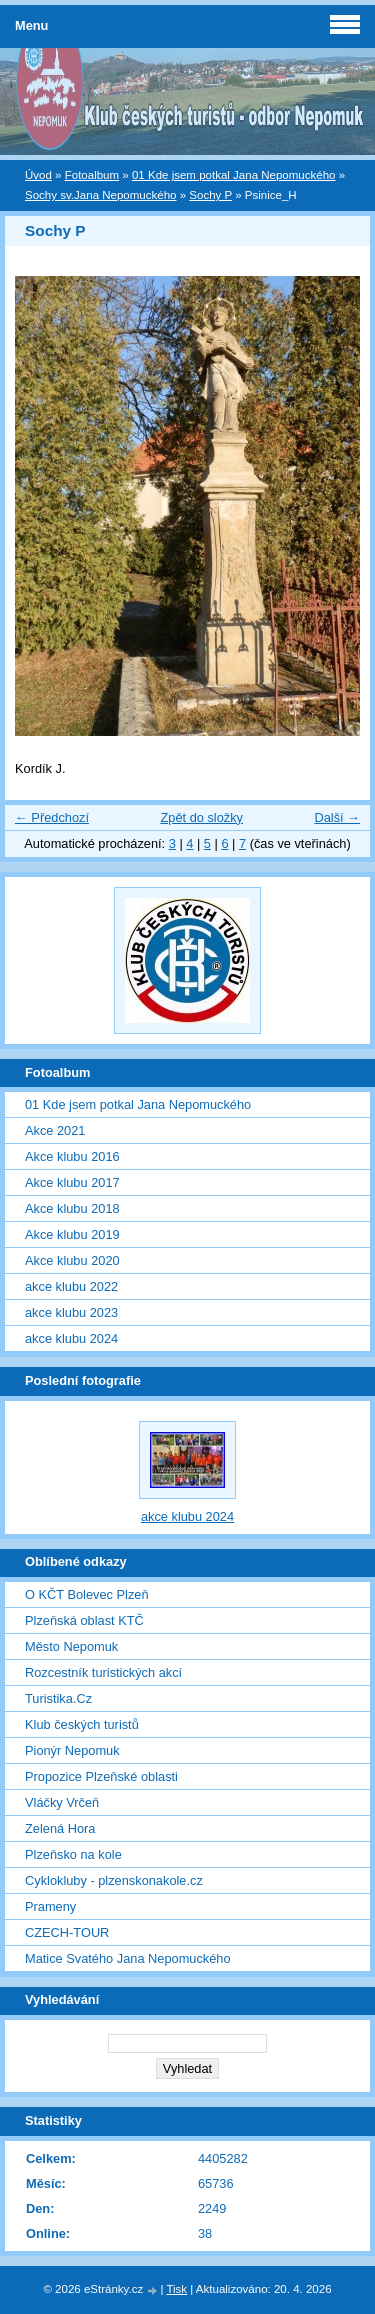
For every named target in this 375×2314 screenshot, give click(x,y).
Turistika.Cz (58, 1698)
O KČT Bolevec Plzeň (87, 1594)
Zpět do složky (201, 817)
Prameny (50, 1906)
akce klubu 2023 (71, 1312)
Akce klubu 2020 (72, 1260)
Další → (337, 817)
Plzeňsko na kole (73, 1854)
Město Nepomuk (71, 1646)
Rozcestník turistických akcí (103, 1672)
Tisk (176, 2289)
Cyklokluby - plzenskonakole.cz (114, 1880)
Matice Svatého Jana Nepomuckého (128, 1958)
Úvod (38, 175)
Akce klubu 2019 (72, 1234)
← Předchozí (52, 817)
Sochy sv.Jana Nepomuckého (101, 195)
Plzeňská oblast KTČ (84, 1620)
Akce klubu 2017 (72, 1182)
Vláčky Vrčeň (62, 1802)
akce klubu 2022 (71, 1286)
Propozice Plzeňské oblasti (101, 1776)
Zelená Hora (60, 1828)
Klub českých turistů (82, 1724)
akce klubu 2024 (71, 1338)
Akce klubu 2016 (72, 1156)
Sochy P (210, 195)
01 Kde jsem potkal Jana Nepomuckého (234, 175)
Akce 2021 (55, 1130)
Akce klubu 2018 (72, 1208)
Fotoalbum (92, 175)
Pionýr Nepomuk (72, 1750)
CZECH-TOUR (67, 1932)
